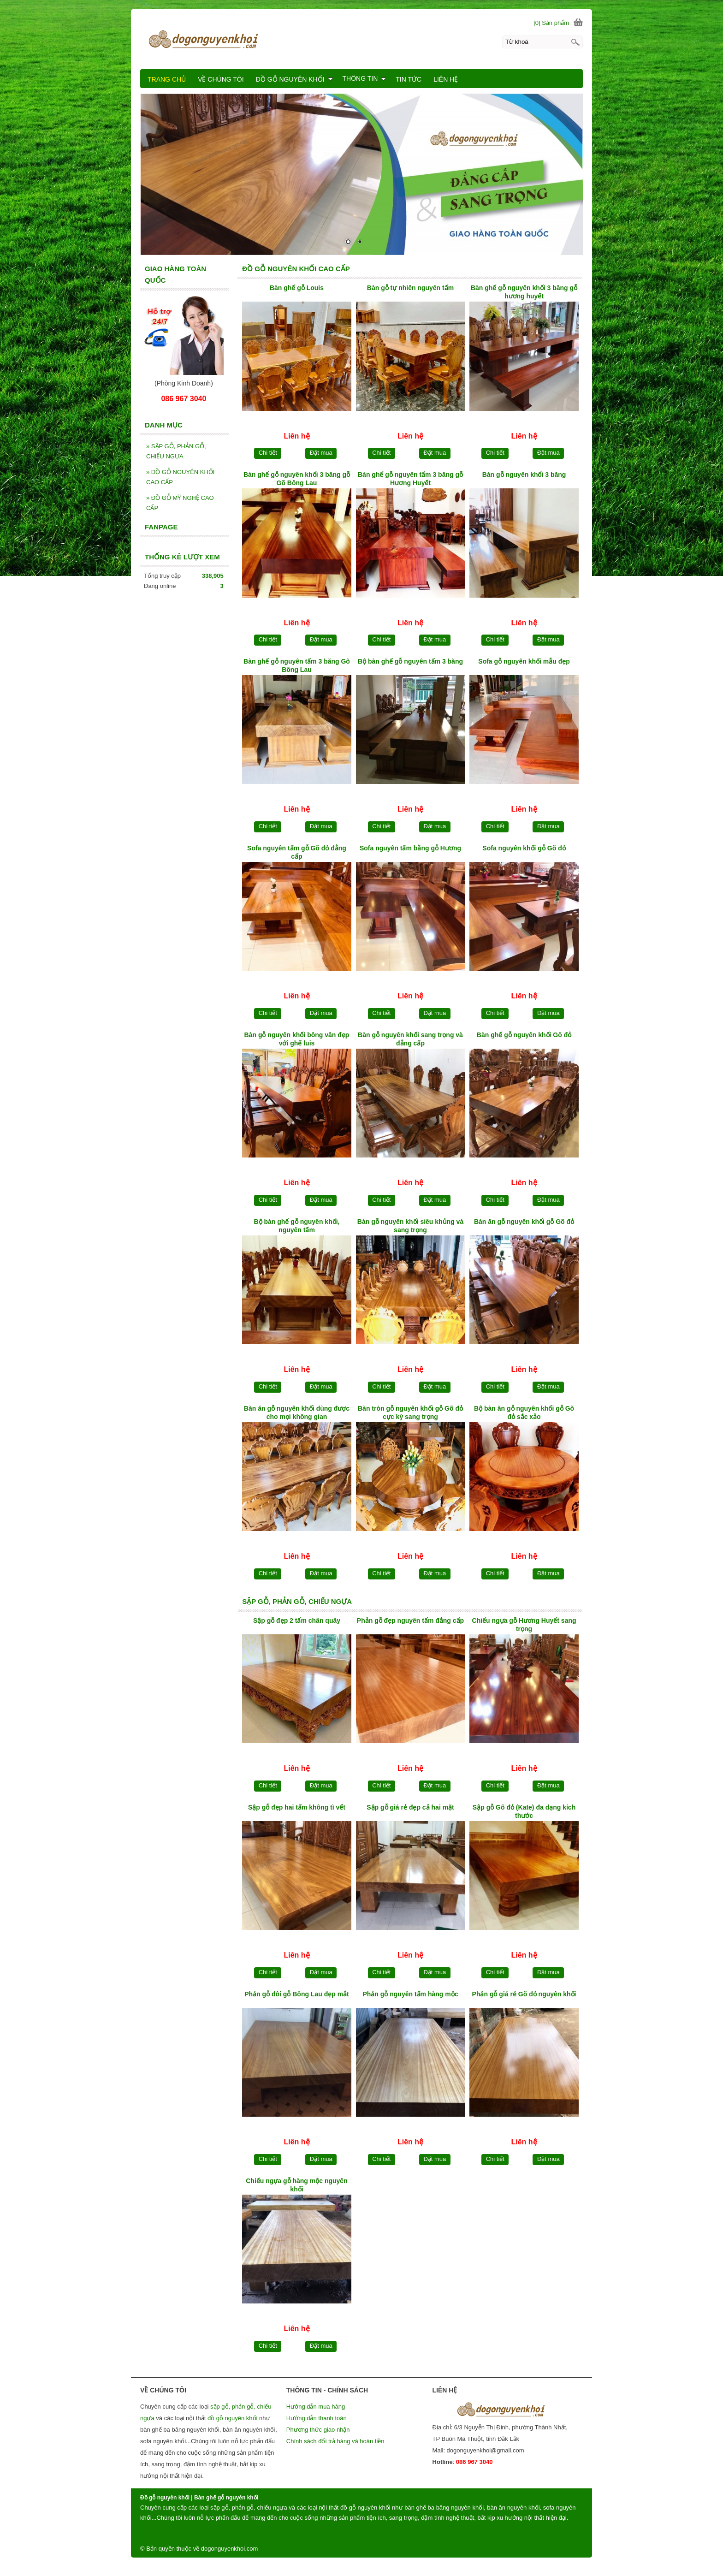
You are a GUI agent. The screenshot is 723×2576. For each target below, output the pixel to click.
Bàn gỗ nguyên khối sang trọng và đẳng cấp (410, 1039)
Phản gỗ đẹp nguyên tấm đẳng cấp (410, 1620)
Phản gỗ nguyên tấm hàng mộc (410, 1994)
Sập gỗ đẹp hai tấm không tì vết (296, 1807)
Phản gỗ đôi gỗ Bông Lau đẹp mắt (296, 1994)
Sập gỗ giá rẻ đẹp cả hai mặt (410, 1807)
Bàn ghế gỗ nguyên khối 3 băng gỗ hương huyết (524, 292)
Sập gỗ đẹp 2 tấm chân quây (296, 1620)
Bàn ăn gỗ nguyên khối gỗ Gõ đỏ (524, 1221)
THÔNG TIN (364, 78)
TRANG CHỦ (167, 79)
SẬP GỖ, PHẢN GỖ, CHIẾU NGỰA (176, 451)
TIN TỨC (408, 79)
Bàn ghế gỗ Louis (297, 287)
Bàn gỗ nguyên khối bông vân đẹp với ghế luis (297, 1039)
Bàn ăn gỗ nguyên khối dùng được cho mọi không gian (297, 1412)
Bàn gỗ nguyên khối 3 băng (524, 474)
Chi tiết (268, 452)
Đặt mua (321, 452)
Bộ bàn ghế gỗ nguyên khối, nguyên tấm (296, 1226)
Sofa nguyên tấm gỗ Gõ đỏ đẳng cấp (296, 852)
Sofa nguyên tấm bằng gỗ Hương (410, 848)
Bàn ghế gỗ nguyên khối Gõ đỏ (524, 1035)
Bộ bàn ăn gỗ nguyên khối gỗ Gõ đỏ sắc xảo (524, 1412)
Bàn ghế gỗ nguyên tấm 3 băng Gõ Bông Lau (296, 665)
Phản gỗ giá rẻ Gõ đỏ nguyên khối (524, 1994)
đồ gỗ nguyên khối (232, 2418)
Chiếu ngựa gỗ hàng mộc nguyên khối (296, 2185)
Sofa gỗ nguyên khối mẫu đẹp (523, 661)
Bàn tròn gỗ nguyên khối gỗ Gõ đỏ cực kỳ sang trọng (410, 1412)
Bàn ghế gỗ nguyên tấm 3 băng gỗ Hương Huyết (410, 479)
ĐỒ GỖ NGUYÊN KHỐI (294, 79)
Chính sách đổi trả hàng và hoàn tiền (335, 2441)
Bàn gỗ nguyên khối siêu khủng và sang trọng (410, 1226)
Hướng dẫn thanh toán (316, 2418)
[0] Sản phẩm (551, 22)
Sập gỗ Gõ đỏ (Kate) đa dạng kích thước (524, 1811)
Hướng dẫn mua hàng (315, 2406)
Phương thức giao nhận (318, 2429)
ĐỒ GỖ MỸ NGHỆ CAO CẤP (180, 502)
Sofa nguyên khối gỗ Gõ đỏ (523, 848)
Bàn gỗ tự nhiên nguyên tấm (410, 287)
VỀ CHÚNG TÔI (221, 79)
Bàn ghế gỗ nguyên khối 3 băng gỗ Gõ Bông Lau (296, 479)
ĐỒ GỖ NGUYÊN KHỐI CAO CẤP (180, 477)
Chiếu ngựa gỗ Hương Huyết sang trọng (524, 1624)
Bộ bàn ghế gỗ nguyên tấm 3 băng (410, 661)
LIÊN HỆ (445, 79)
